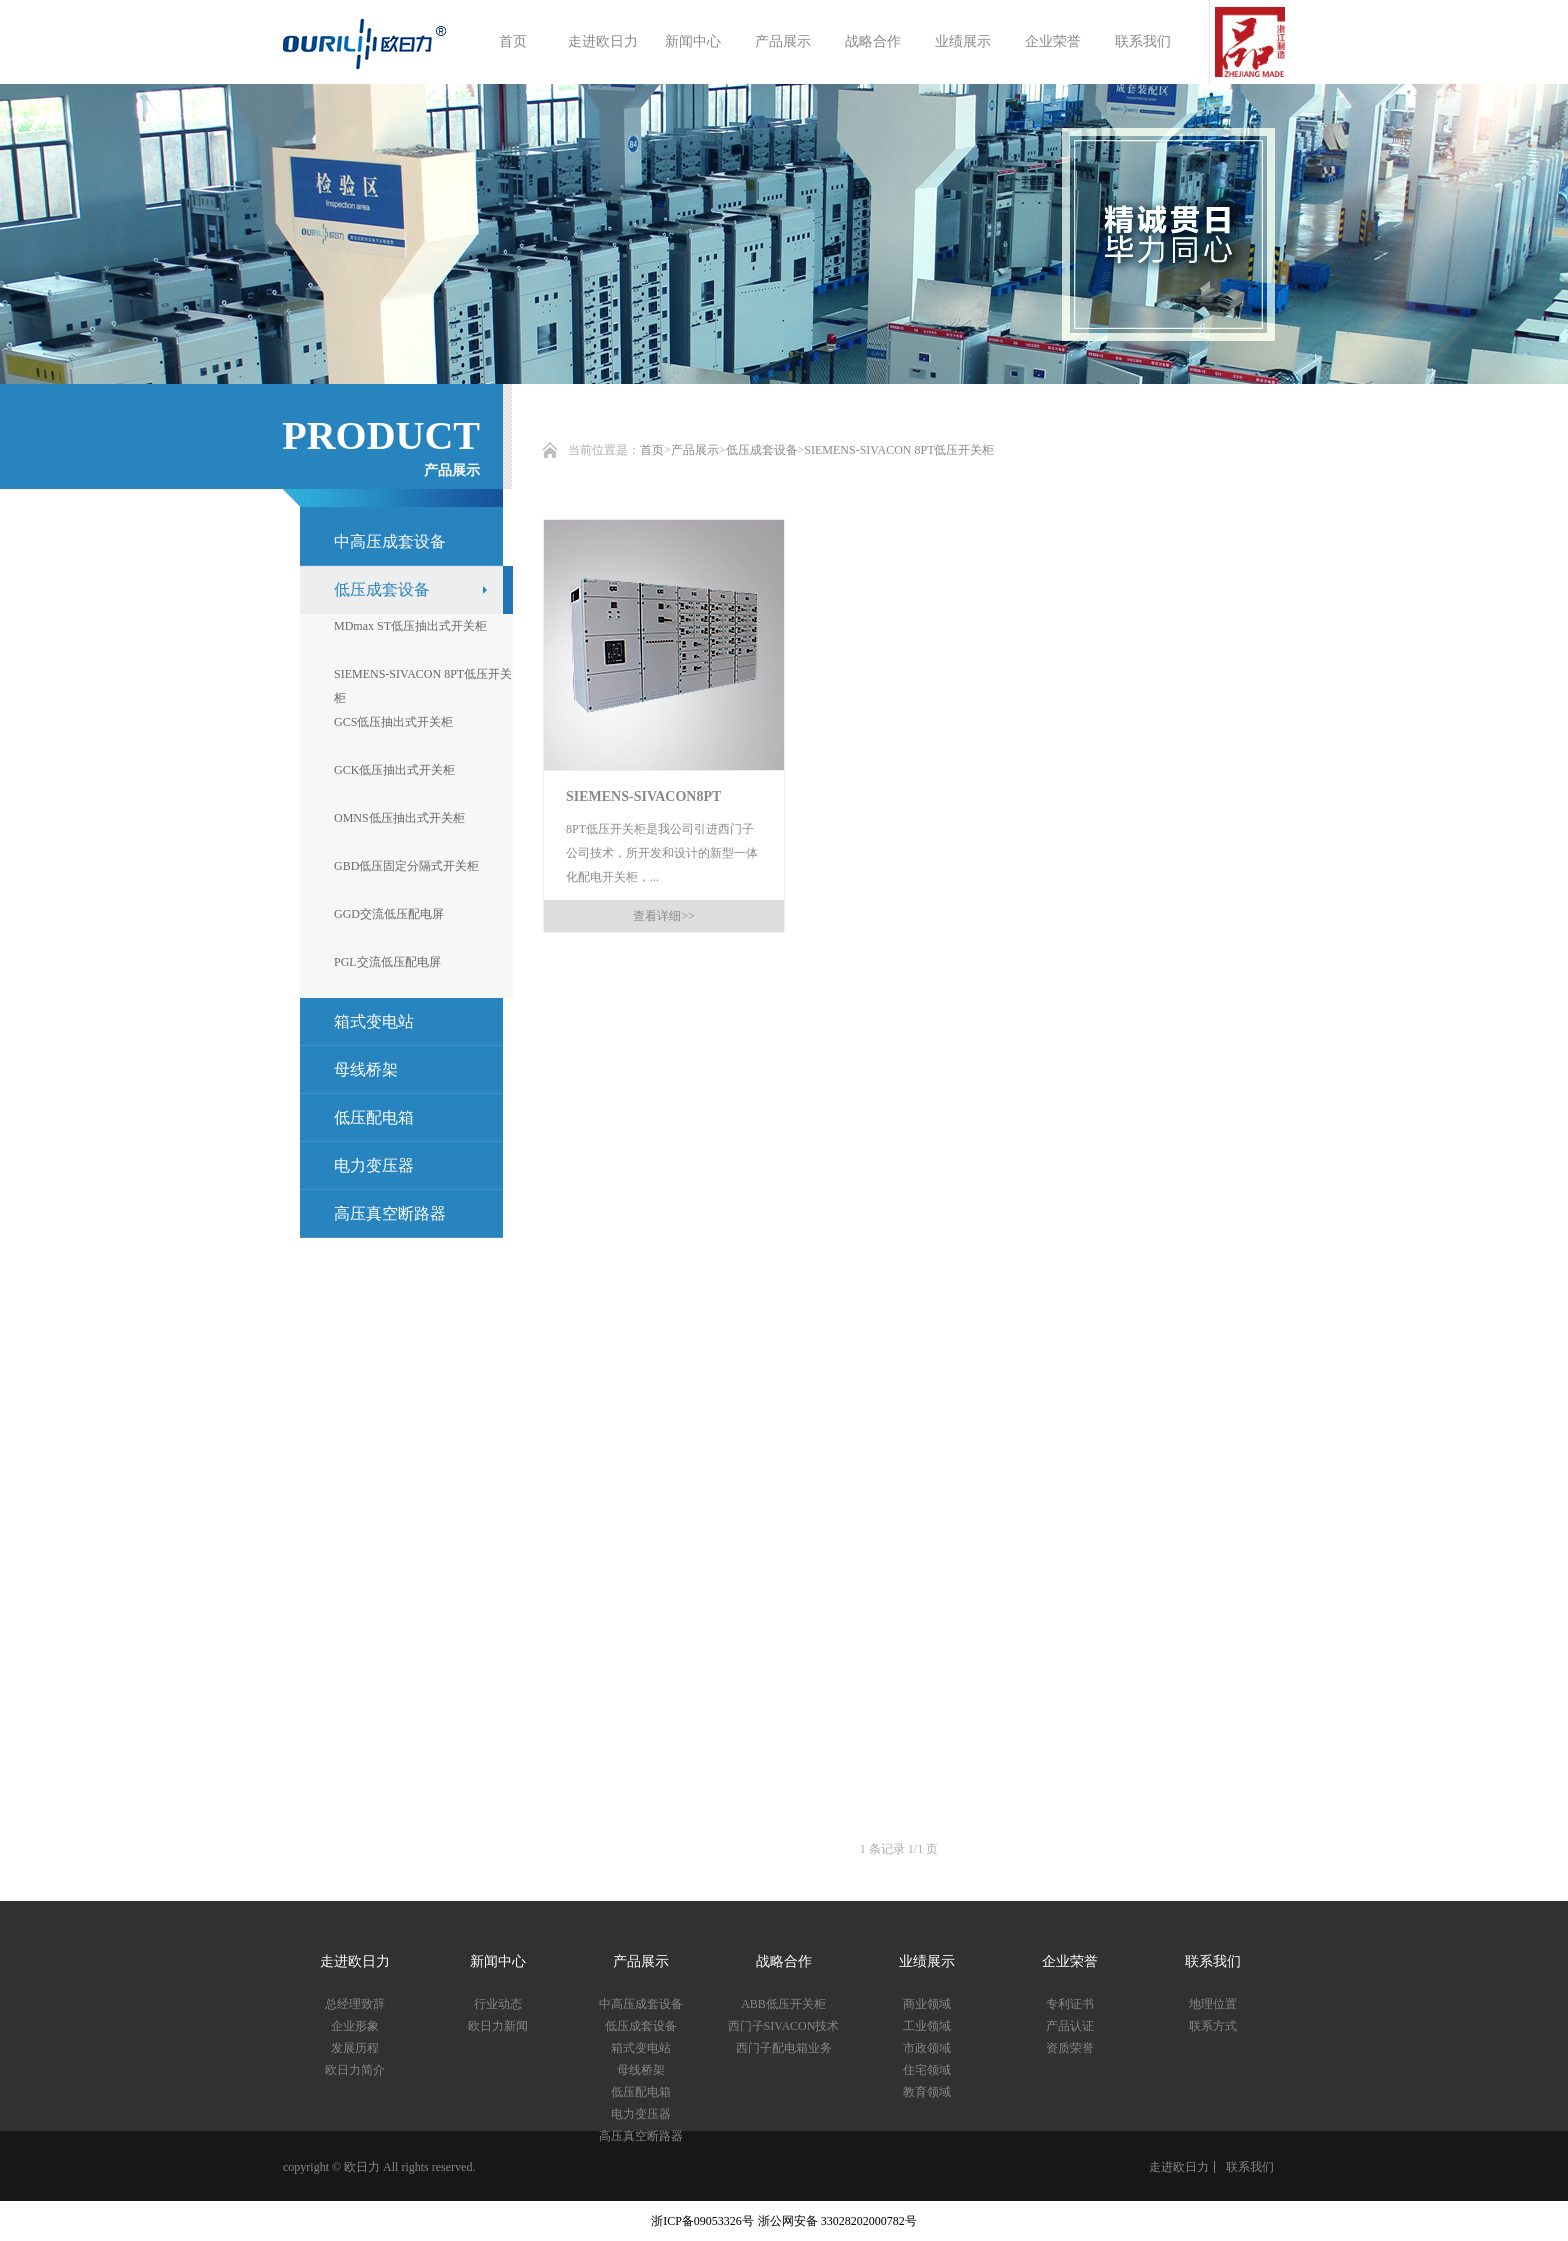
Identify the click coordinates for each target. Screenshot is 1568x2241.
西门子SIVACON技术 (784, 2026)
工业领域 (927, 2026)
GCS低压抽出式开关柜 (393, 722)
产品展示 (783, 41)
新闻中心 (693, 41)
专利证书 (1070, 2004)
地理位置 (1213, 2004)
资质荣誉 (1070, 2048)
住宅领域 (927, 2070)
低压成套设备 (762, 450)
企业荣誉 (1053, 41)
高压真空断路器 (390, 1213)
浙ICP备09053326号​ (702, 2221)
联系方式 (1213, 2026)
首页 (513, 41)
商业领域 (927, 2004)
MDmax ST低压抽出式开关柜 (410, 626)
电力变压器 (374, 1165)
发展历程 (355, 2048)
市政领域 (927, 2048)
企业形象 (355, 2026)
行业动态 (498, 2004)
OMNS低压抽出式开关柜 (399, 818)
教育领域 (927, 2092)
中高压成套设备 (390, 541)
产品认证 (1070, 2026)
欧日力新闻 (498, 2026)
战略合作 (873, 41)
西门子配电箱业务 (784, 2048)
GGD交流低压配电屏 (389, 914)
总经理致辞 (355, 2004)
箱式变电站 (641, 2048)
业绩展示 (963, 41)
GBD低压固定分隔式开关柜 (406, 866)
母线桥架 (366, 1069)
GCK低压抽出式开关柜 (394, 770)
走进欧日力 (603, 41)
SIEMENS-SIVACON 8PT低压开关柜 (899, 450)
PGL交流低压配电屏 (387, 962)
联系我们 (1143, 41)
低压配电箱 (374, 1117)
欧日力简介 (355, 2070)
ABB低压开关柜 (783, 2004)
